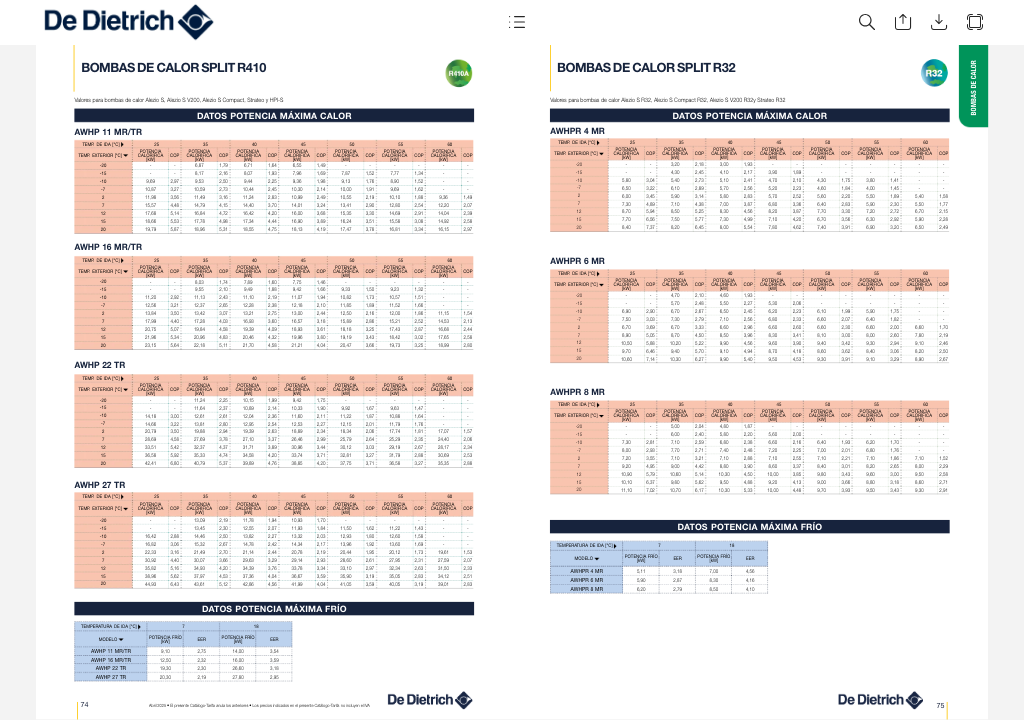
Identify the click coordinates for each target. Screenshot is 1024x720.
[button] (516, 22)
